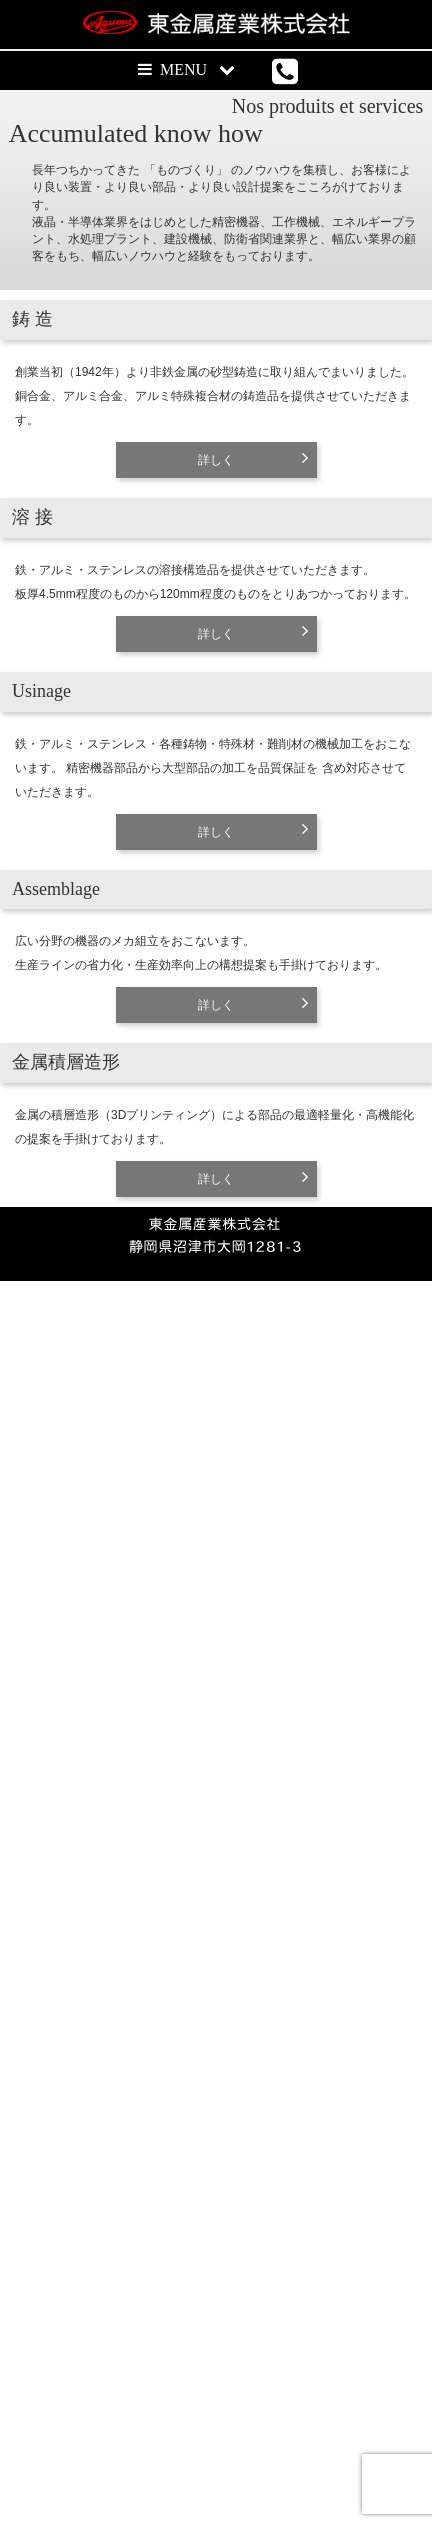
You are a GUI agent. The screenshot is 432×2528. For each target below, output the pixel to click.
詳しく (216, 709)
